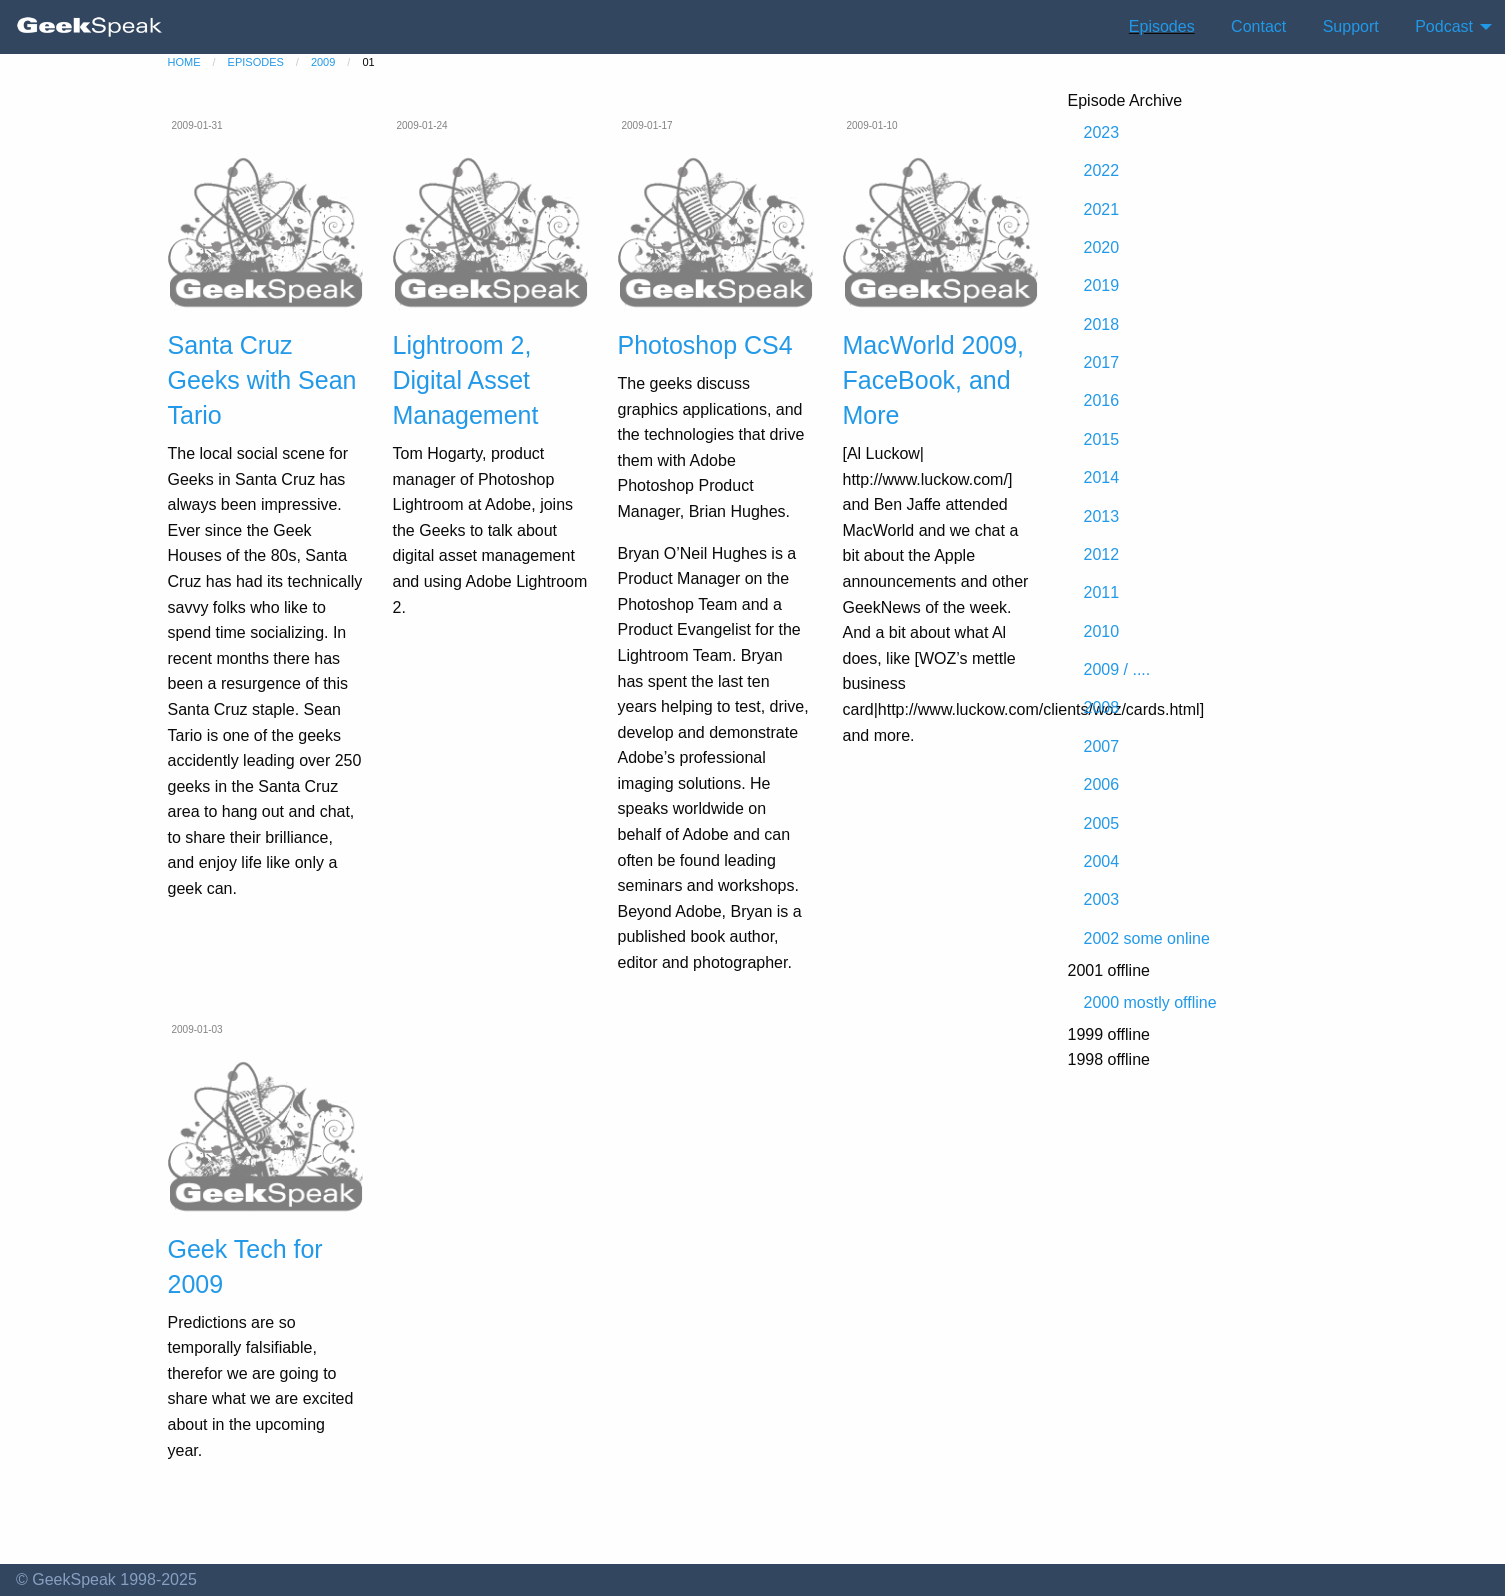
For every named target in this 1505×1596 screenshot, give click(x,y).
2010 (1102, 631)
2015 (1102, 439)
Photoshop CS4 (705, 345)
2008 (1102, 707)
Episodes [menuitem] (1162, 26)
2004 (1102, 861)
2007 (1102, 746)
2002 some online (1147, 938)
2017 (1102, 362)
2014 (1102, 477)
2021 (1102, 209)
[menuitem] (90, 27)
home (184, 62)
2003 (1102, 899)
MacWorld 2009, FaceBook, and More (934, 380)
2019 (1102, 285)
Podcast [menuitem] (1444, 26)
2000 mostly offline (1150, 1002)
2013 (1102, 516)
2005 (1102, 823)
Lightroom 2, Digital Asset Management (466, 380)
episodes (256, 62)
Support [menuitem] (1351, 26)
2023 (1102, 132)
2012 (1102, 554)
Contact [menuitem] (1258, 26)
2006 (1102, 784)
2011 (1102, 592)
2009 (323, 62)
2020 (1102, 247)
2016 (1102, 400)
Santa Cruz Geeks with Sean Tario (262, 380)
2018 (1102, 324)
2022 (1102, 170)
